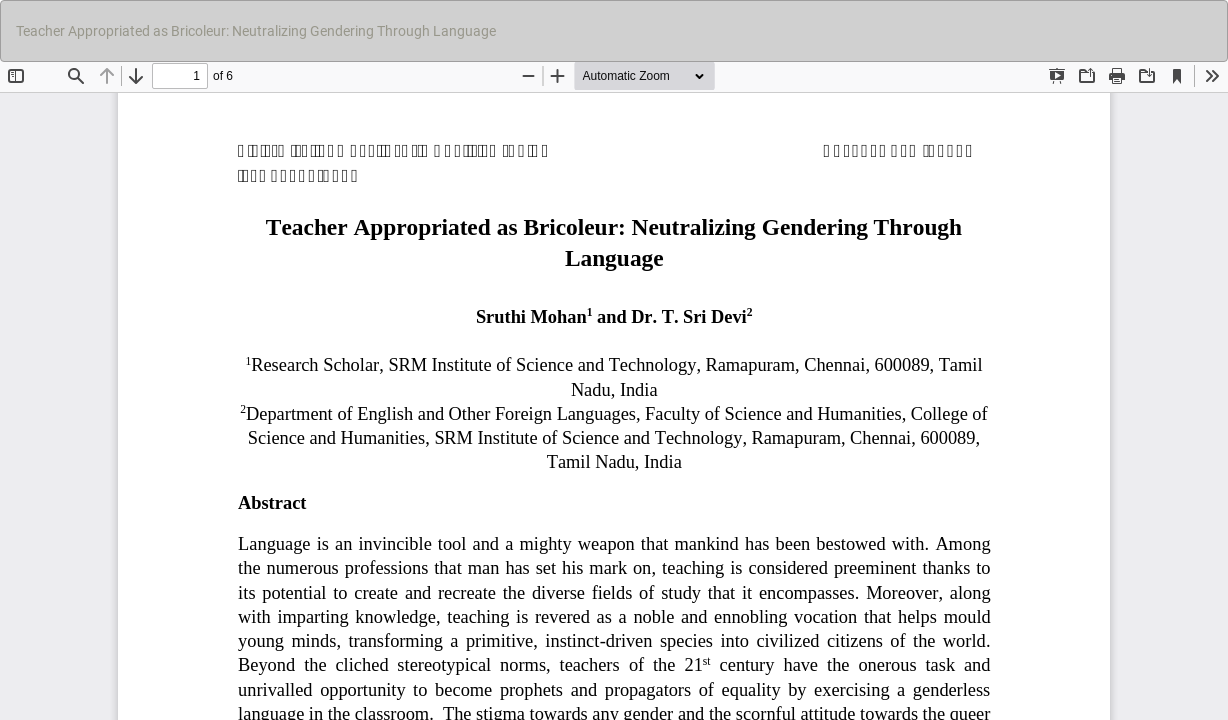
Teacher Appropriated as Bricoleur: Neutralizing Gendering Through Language (256, 31)
